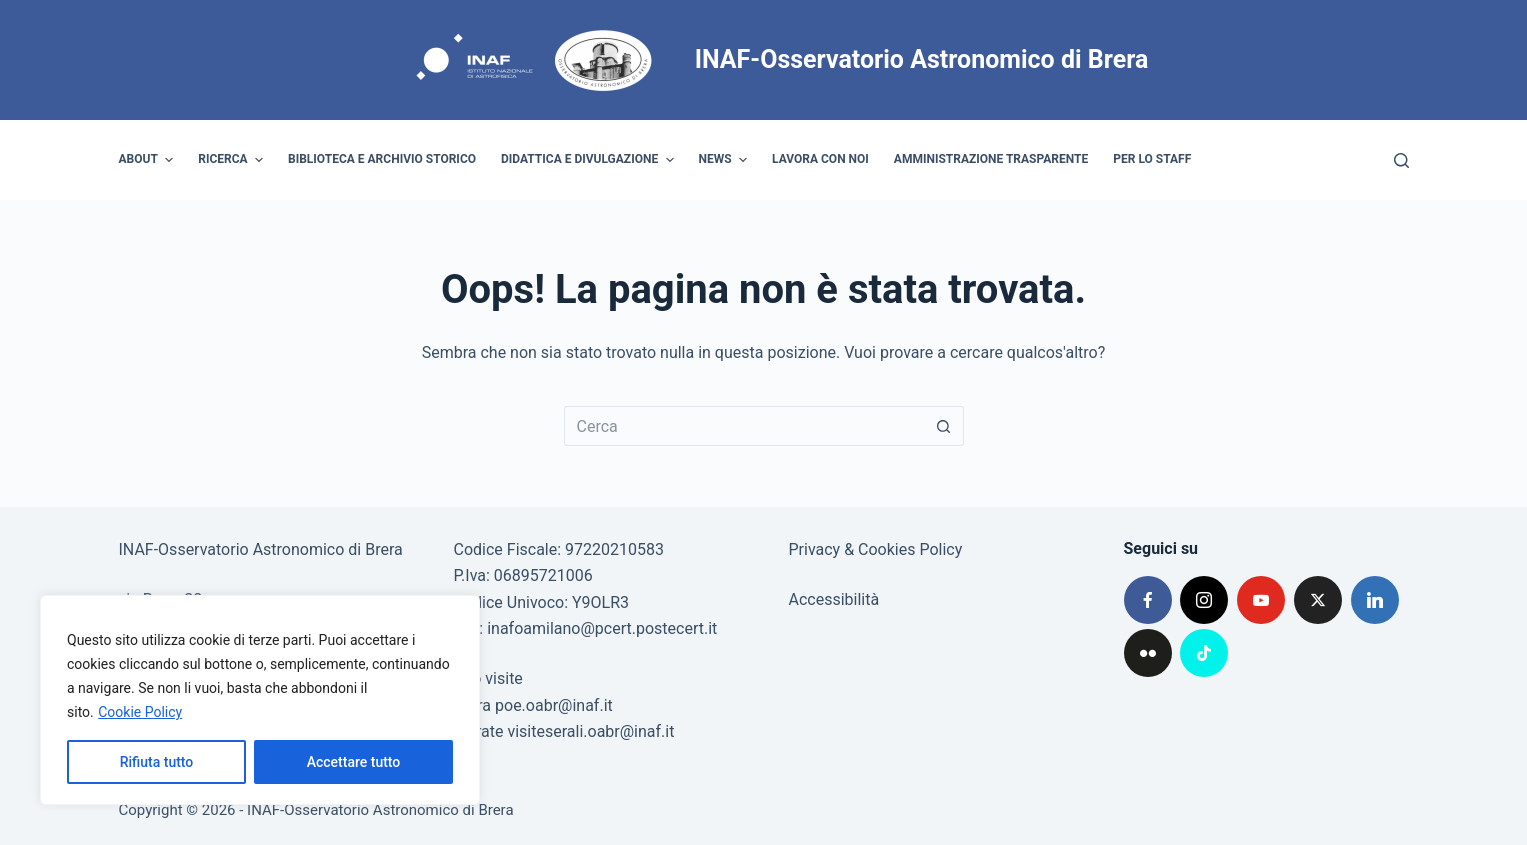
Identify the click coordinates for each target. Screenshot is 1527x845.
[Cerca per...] (744, 426)
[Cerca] (1401, 160)
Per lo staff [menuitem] (1152, 159)
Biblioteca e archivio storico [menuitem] (382, 159)
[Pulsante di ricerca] (944, 426)
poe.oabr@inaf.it (554, 705)
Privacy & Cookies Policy (876, 549)
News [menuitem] (726, 160)
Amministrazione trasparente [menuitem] (991, 159)
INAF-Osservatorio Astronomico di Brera (922, 59)
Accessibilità (834, 599)
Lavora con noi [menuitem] (820, 159)
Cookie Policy (140, 712)
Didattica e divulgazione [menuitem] (590, 160)
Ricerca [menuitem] (233, 160)
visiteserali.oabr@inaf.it (590, 731)
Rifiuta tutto (157, 762)
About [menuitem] (149, 160)
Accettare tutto (354, 762)
